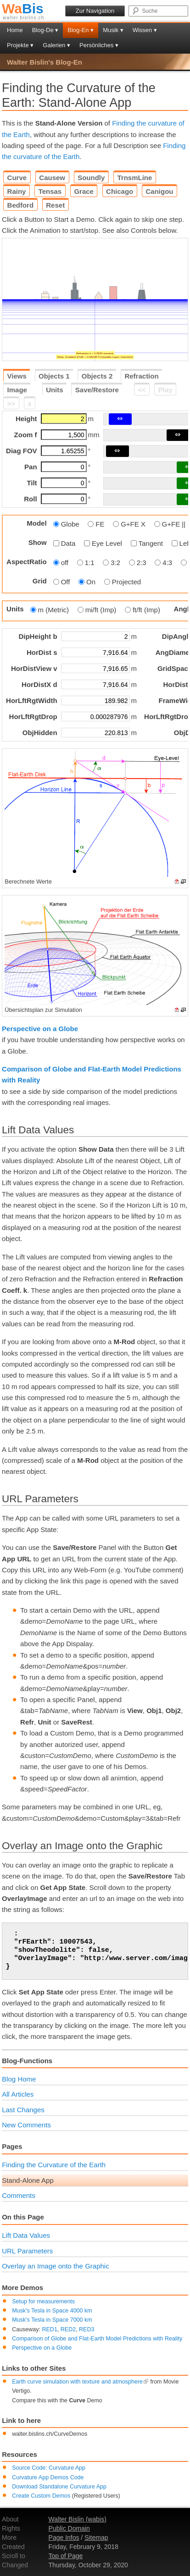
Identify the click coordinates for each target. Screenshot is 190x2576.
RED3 (86, 2329)
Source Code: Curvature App (48, 2468)
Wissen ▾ (145, 30)
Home (15, 30)
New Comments (26, 2125)
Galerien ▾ (56, 45)
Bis (23, 8)
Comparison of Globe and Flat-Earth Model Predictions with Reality (97, 2338)
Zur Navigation (95, 10)
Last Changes (23, 2110)
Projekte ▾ (20, 45)
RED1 (49, 2329)
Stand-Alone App (28, 2180)
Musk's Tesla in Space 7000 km (52, 2320)
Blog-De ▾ (45, 30)
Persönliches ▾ (98, 45)
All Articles (18, 2094)
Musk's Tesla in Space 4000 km (52, 2310)
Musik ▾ (113, 30)
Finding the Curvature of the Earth (54, 2165)
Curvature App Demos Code (48, 2477)
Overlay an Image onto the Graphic (55, 2266)
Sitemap (96, 2537)
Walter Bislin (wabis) (77, 2519)
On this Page (23, 2217)
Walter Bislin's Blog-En (44, 62)
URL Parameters (27, 2251)
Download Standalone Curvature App (59, 2486)
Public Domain (69, 2528)
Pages (12, 2146)
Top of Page (66, 2556)
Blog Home (19, 2079)
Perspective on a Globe (40, 1029)
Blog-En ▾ (80, 30)
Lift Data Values (26, 2235)
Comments (18, 2195)
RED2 (68, 2329)
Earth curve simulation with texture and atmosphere (80, 2381)
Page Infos (64, 2537)
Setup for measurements (43, 2301)
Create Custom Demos (41, 2496)
